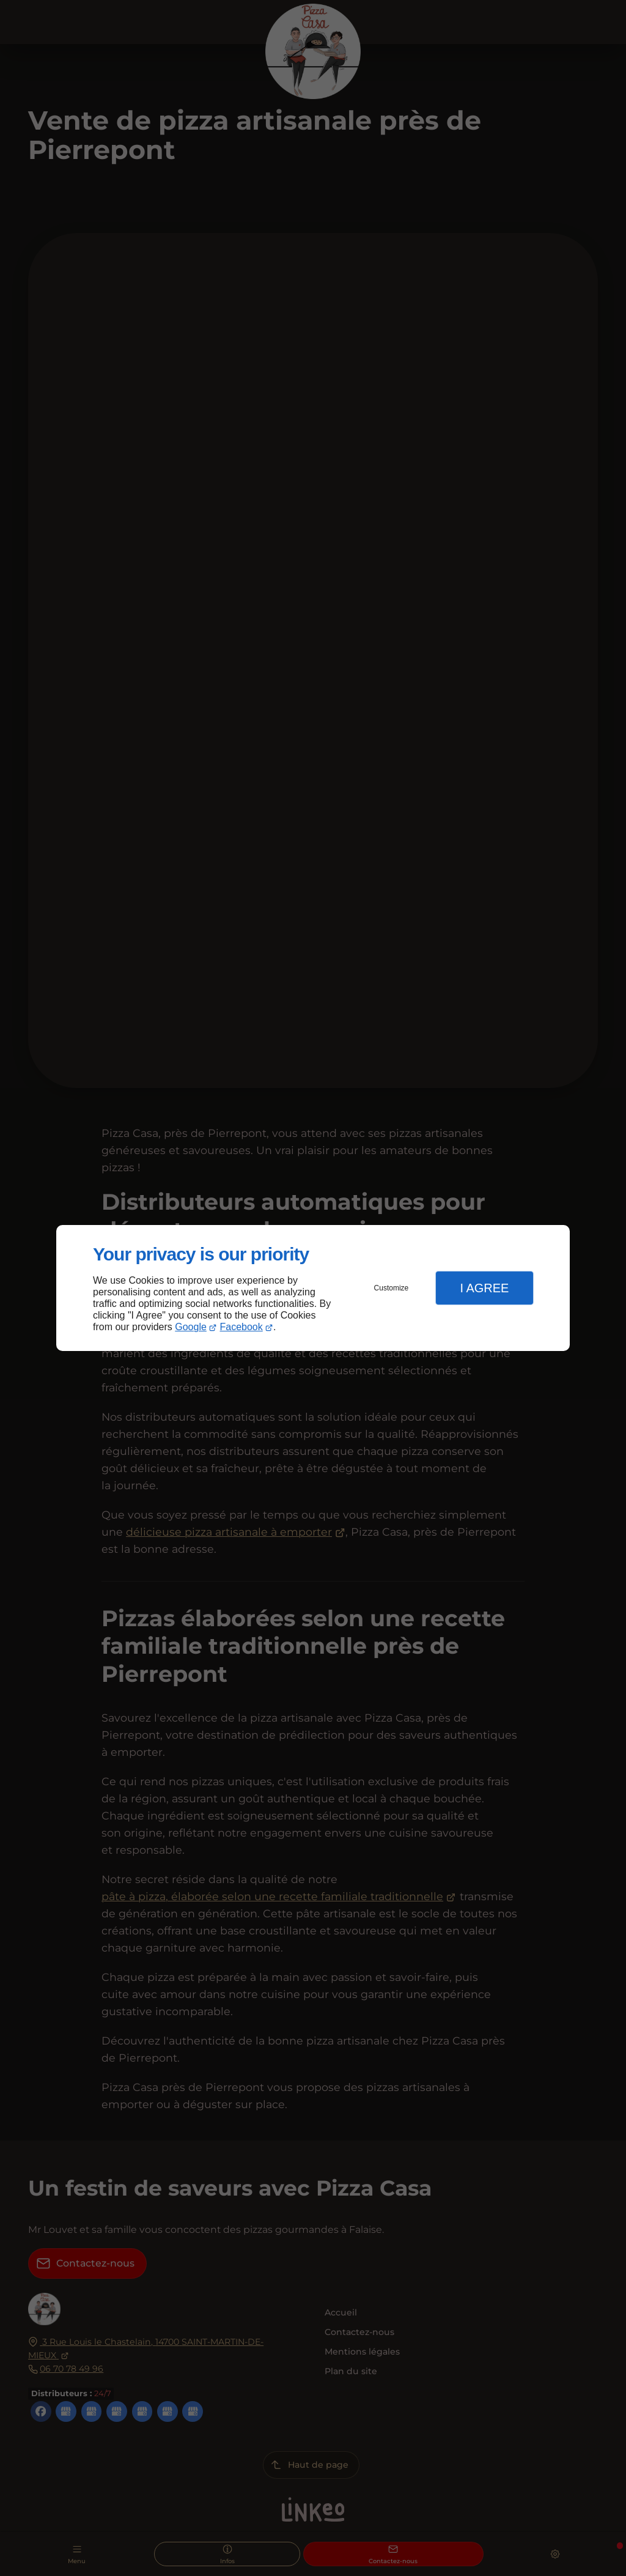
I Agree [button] (484, 1288)
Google (191, 1327)
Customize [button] (391, 1288)
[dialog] (313, 1288)
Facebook (241, 1327)
